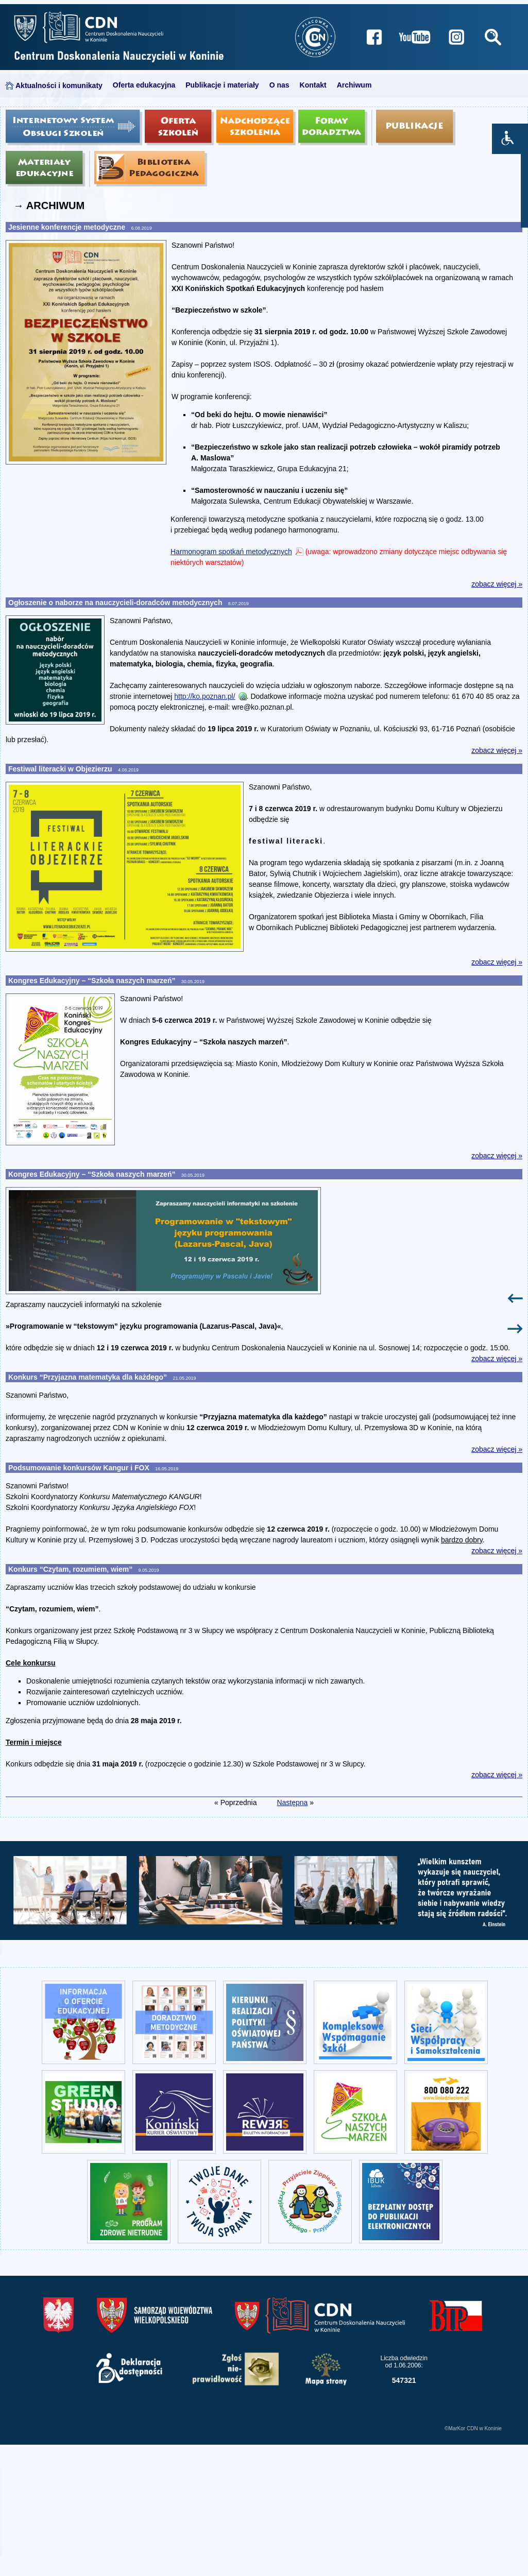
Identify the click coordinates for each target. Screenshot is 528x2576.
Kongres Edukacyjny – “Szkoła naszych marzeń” (92, 980)
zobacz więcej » (496, 584)
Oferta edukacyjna (144, 85)
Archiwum (354, 85)
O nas (279, 85)
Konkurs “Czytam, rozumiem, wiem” (71, 1569)
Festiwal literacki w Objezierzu (61, 769)
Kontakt (313, 85)
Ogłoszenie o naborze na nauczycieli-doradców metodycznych (116, 602)
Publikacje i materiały (222, 85)
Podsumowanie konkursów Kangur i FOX (79, 1468)
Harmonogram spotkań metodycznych (231, 551)
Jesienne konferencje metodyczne (67, 227)
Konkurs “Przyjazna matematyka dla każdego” (88, 1377)
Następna (292, 1802)
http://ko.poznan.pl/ (204, 696)
